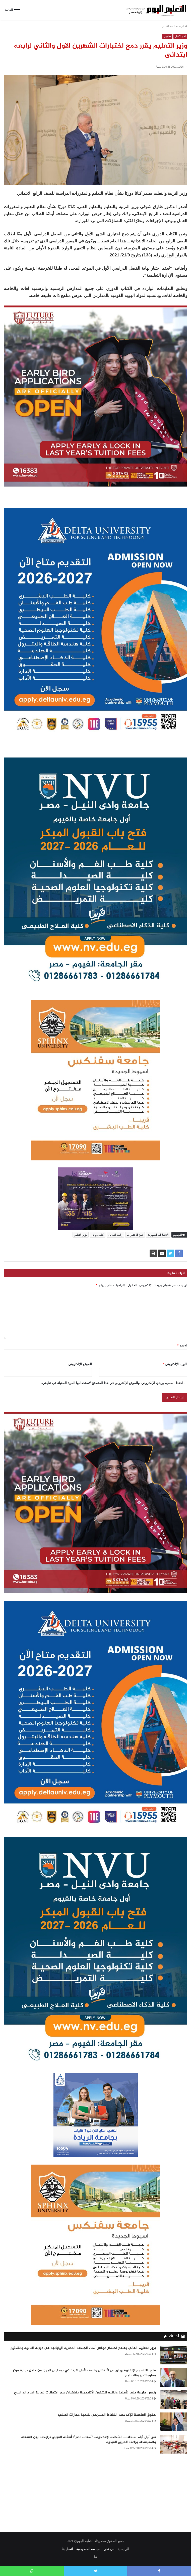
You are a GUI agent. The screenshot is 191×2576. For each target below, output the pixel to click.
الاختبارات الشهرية (158, 1234)
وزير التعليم (80, 1234)
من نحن (109, 2549)
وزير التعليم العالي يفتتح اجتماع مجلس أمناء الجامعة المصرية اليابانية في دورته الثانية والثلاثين (83, 2348)
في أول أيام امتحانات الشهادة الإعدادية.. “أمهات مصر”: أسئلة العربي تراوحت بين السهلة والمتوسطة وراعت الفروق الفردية (88, 2439)
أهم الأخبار (167, 26)
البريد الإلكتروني (175, 1364)
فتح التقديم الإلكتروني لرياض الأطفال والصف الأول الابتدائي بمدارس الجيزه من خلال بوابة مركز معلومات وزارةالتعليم (84, 2372)
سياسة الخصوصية (88, 2549)
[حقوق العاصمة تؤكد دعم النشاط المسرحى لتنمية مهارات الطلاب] (173, 2421)
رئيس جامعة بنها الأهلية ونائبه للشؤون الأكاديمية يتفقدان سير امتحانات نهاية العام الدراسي (85, 2392)
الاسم (182, 1345)
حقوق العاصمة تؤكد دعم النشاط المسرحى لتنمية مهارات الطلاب (107, 2415)
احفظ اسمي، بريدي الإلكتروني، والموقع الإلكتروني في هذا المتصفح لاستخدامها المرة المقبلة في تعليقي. (112, 1383)
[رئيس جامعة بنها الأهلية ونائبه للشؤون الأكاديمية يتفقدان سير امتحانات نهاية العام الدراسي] (173, 2399)
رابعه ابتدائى (115, 1234)
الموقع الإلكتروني (80, 1364)
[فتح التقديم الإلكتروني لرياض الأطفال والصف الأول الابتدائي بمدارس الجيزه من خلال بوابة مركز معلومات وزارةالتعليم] (173, 2377)
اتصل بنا (67, 2549)
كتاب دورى (98, 1234)
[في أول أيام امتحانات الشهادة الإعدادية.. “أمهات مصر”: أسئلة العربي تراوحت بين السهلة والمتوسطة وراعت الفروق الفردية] (173, 2444)
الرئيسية (181, 26)
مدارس (166, 36)
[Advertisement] (99, 2489)
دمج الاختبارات (135, 1234)
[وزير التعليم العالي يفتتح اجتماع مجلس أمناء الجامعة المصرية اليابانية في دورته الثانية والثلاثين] (173, 2355)
